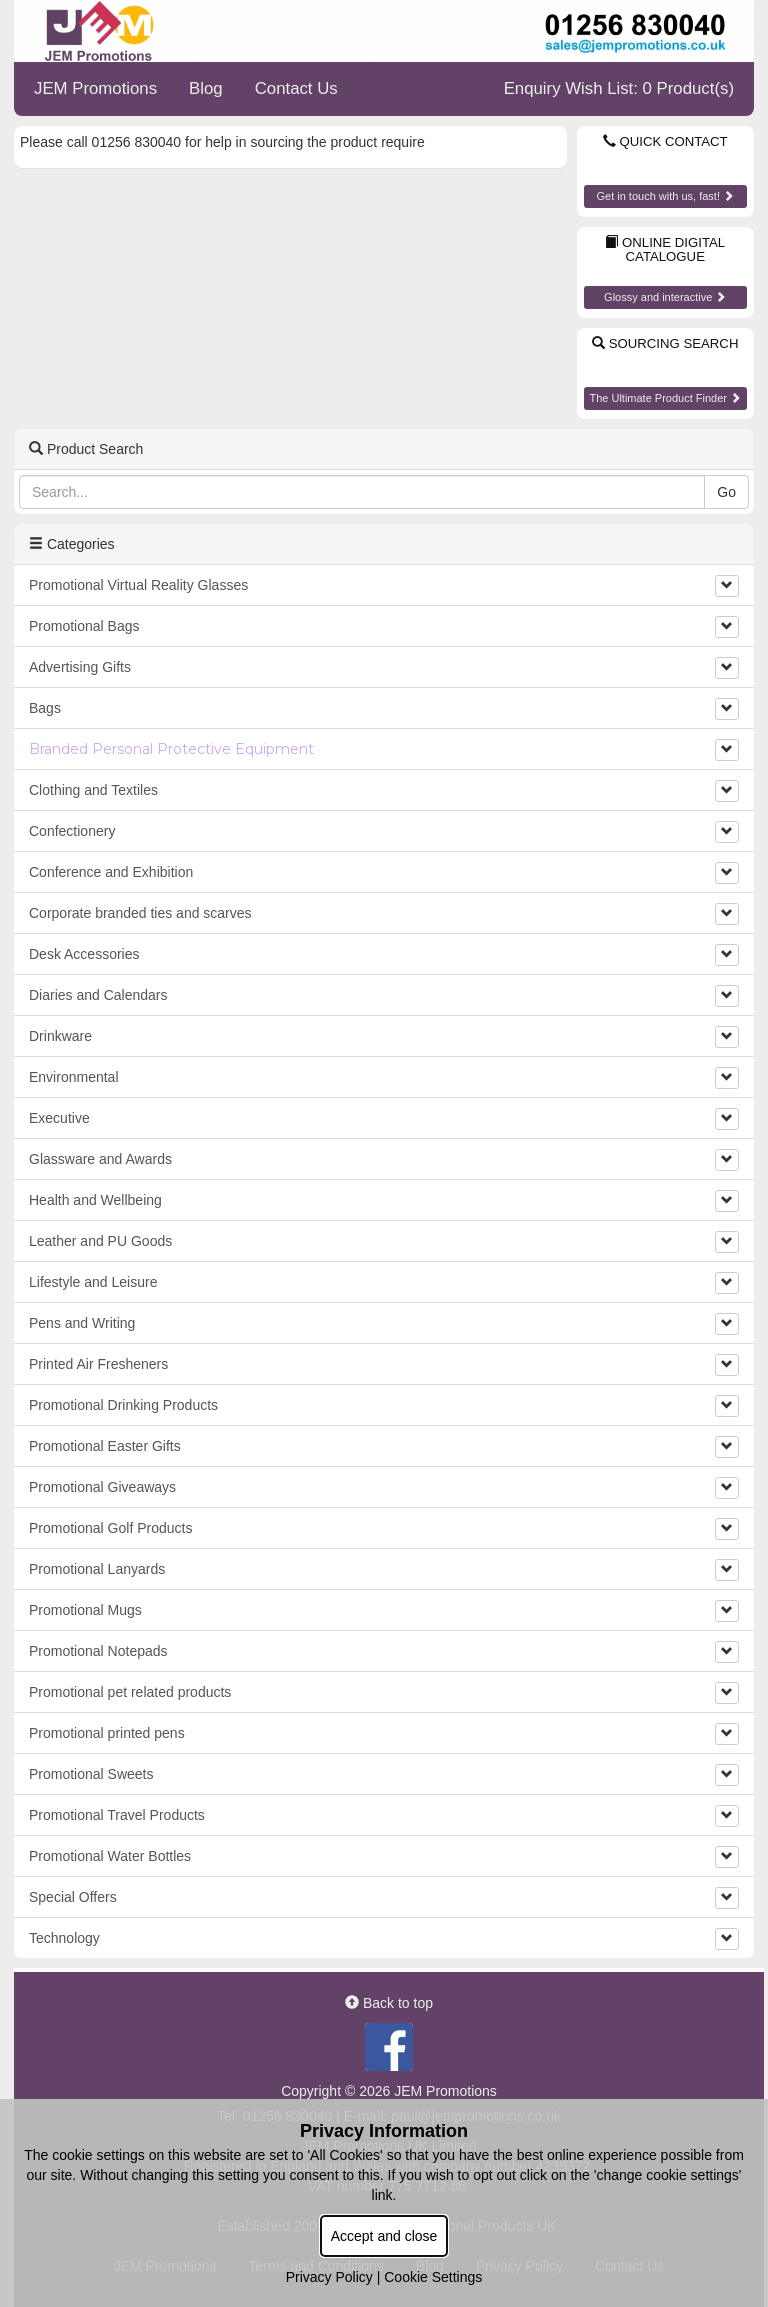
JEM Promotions (95, 88)
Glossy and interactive (665, 297)
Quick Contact (665, 141)
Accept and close (384, 2236)
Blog (206, 88)
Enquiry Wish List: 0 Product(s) (619, 88)
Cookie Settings (433, 2277)
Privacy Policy (329, 2277)
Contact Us (296, 88)
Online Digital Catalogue (665, 250)
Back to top (389, 2003)
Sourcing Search (665, 343)
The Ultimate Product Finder (665, 398)
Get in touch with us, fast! (665, 196)
